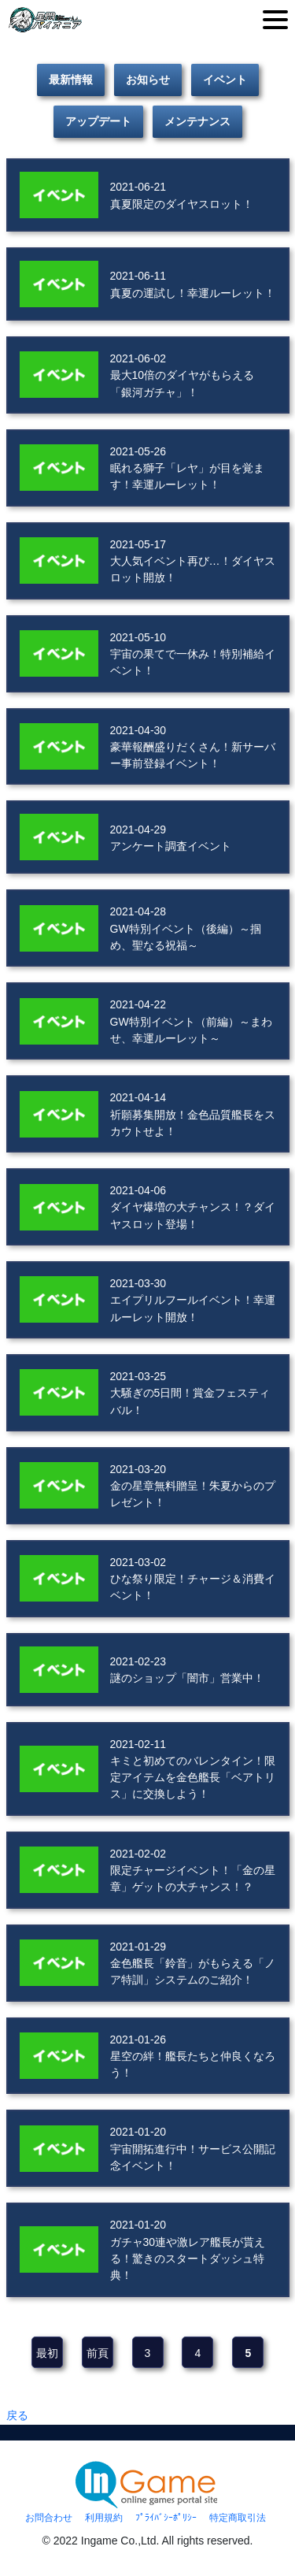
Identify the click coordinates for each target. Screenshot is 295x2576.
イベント (225, 79)
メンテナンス (197, 121)
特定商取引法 (237, 2517)
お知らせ (148, 79)
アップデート (98, 121)
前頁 (98, 2353)
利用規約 (104, 2517)
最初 (47, 2353)
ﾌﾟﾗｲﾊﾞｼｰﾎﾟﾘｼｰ (166, 2517)
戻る (17, 2415)
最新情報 (71, 79)
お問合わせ (48, 2517)
